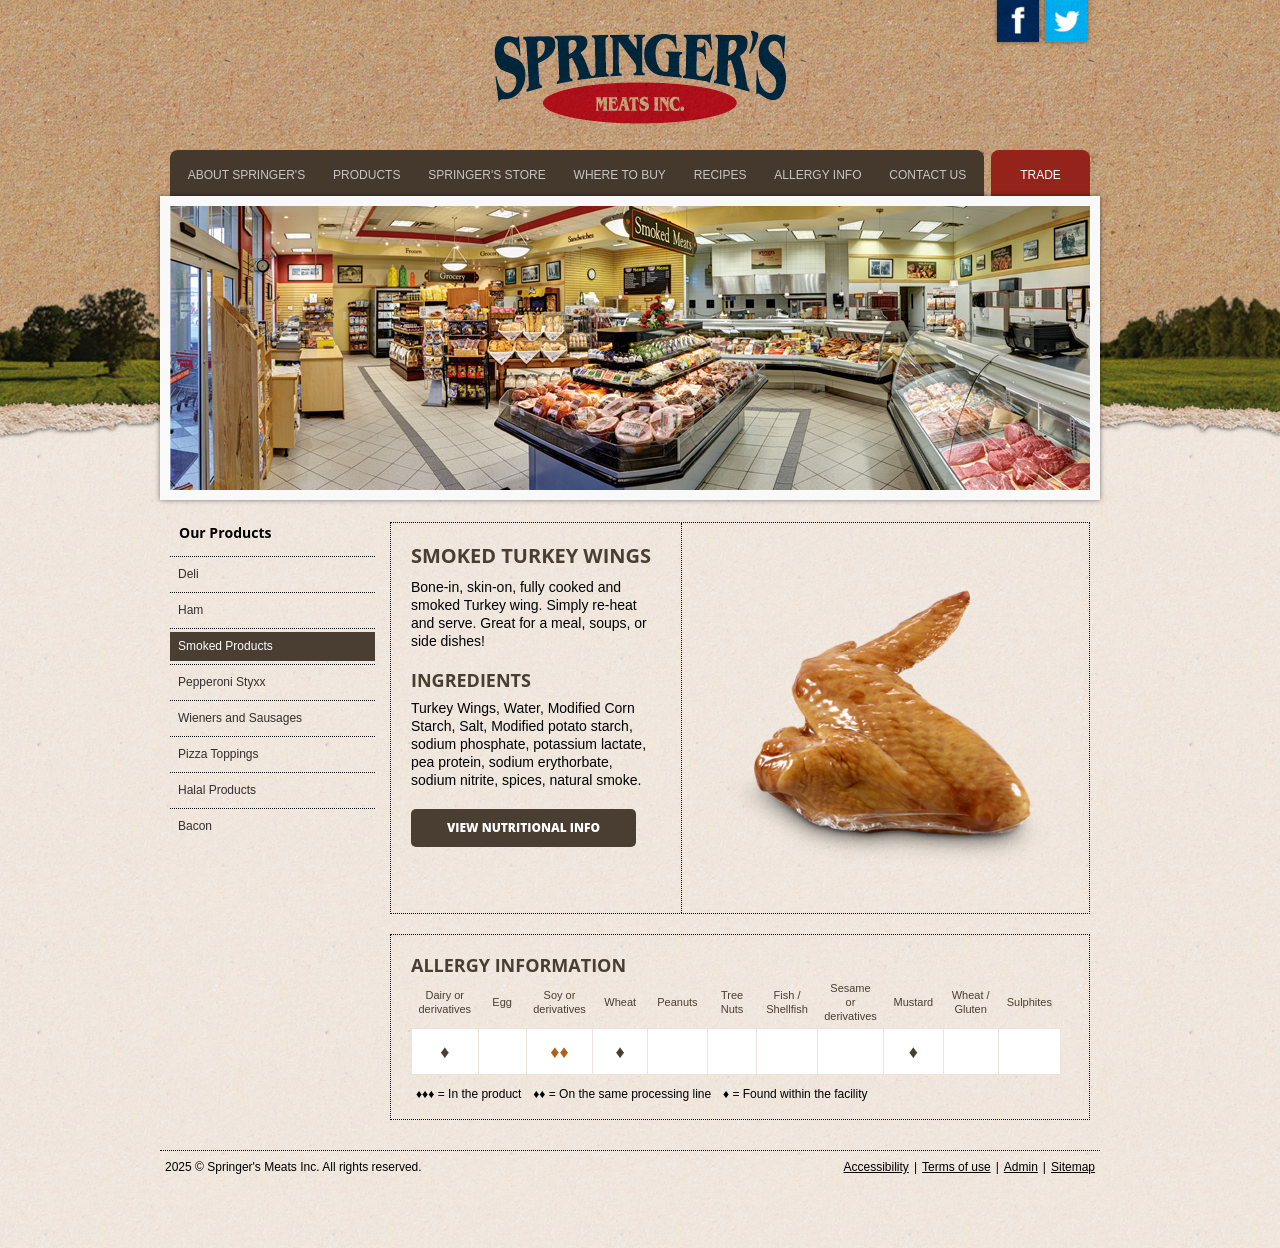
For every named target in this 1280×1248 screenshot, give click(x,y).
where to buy (620, 175)
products (366, 175)
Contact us (927, 175)
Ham (190, 610)
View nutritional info (523, 827)
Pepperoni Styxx (221, 682)
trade (1040, 175)
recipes (720, 175)
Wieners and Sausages (240, 718)
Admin (1021, 1167)
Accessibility (876, 1167)
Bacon (195, 826)
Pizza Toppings (218, 754)
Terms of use (956, 1167)
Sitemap (1073, 1167)
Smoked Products (225, 646)
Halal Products (217, 790)
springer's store (486, 175)
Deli (188, 574)
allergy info (817, 175)
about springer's (246, 175)
